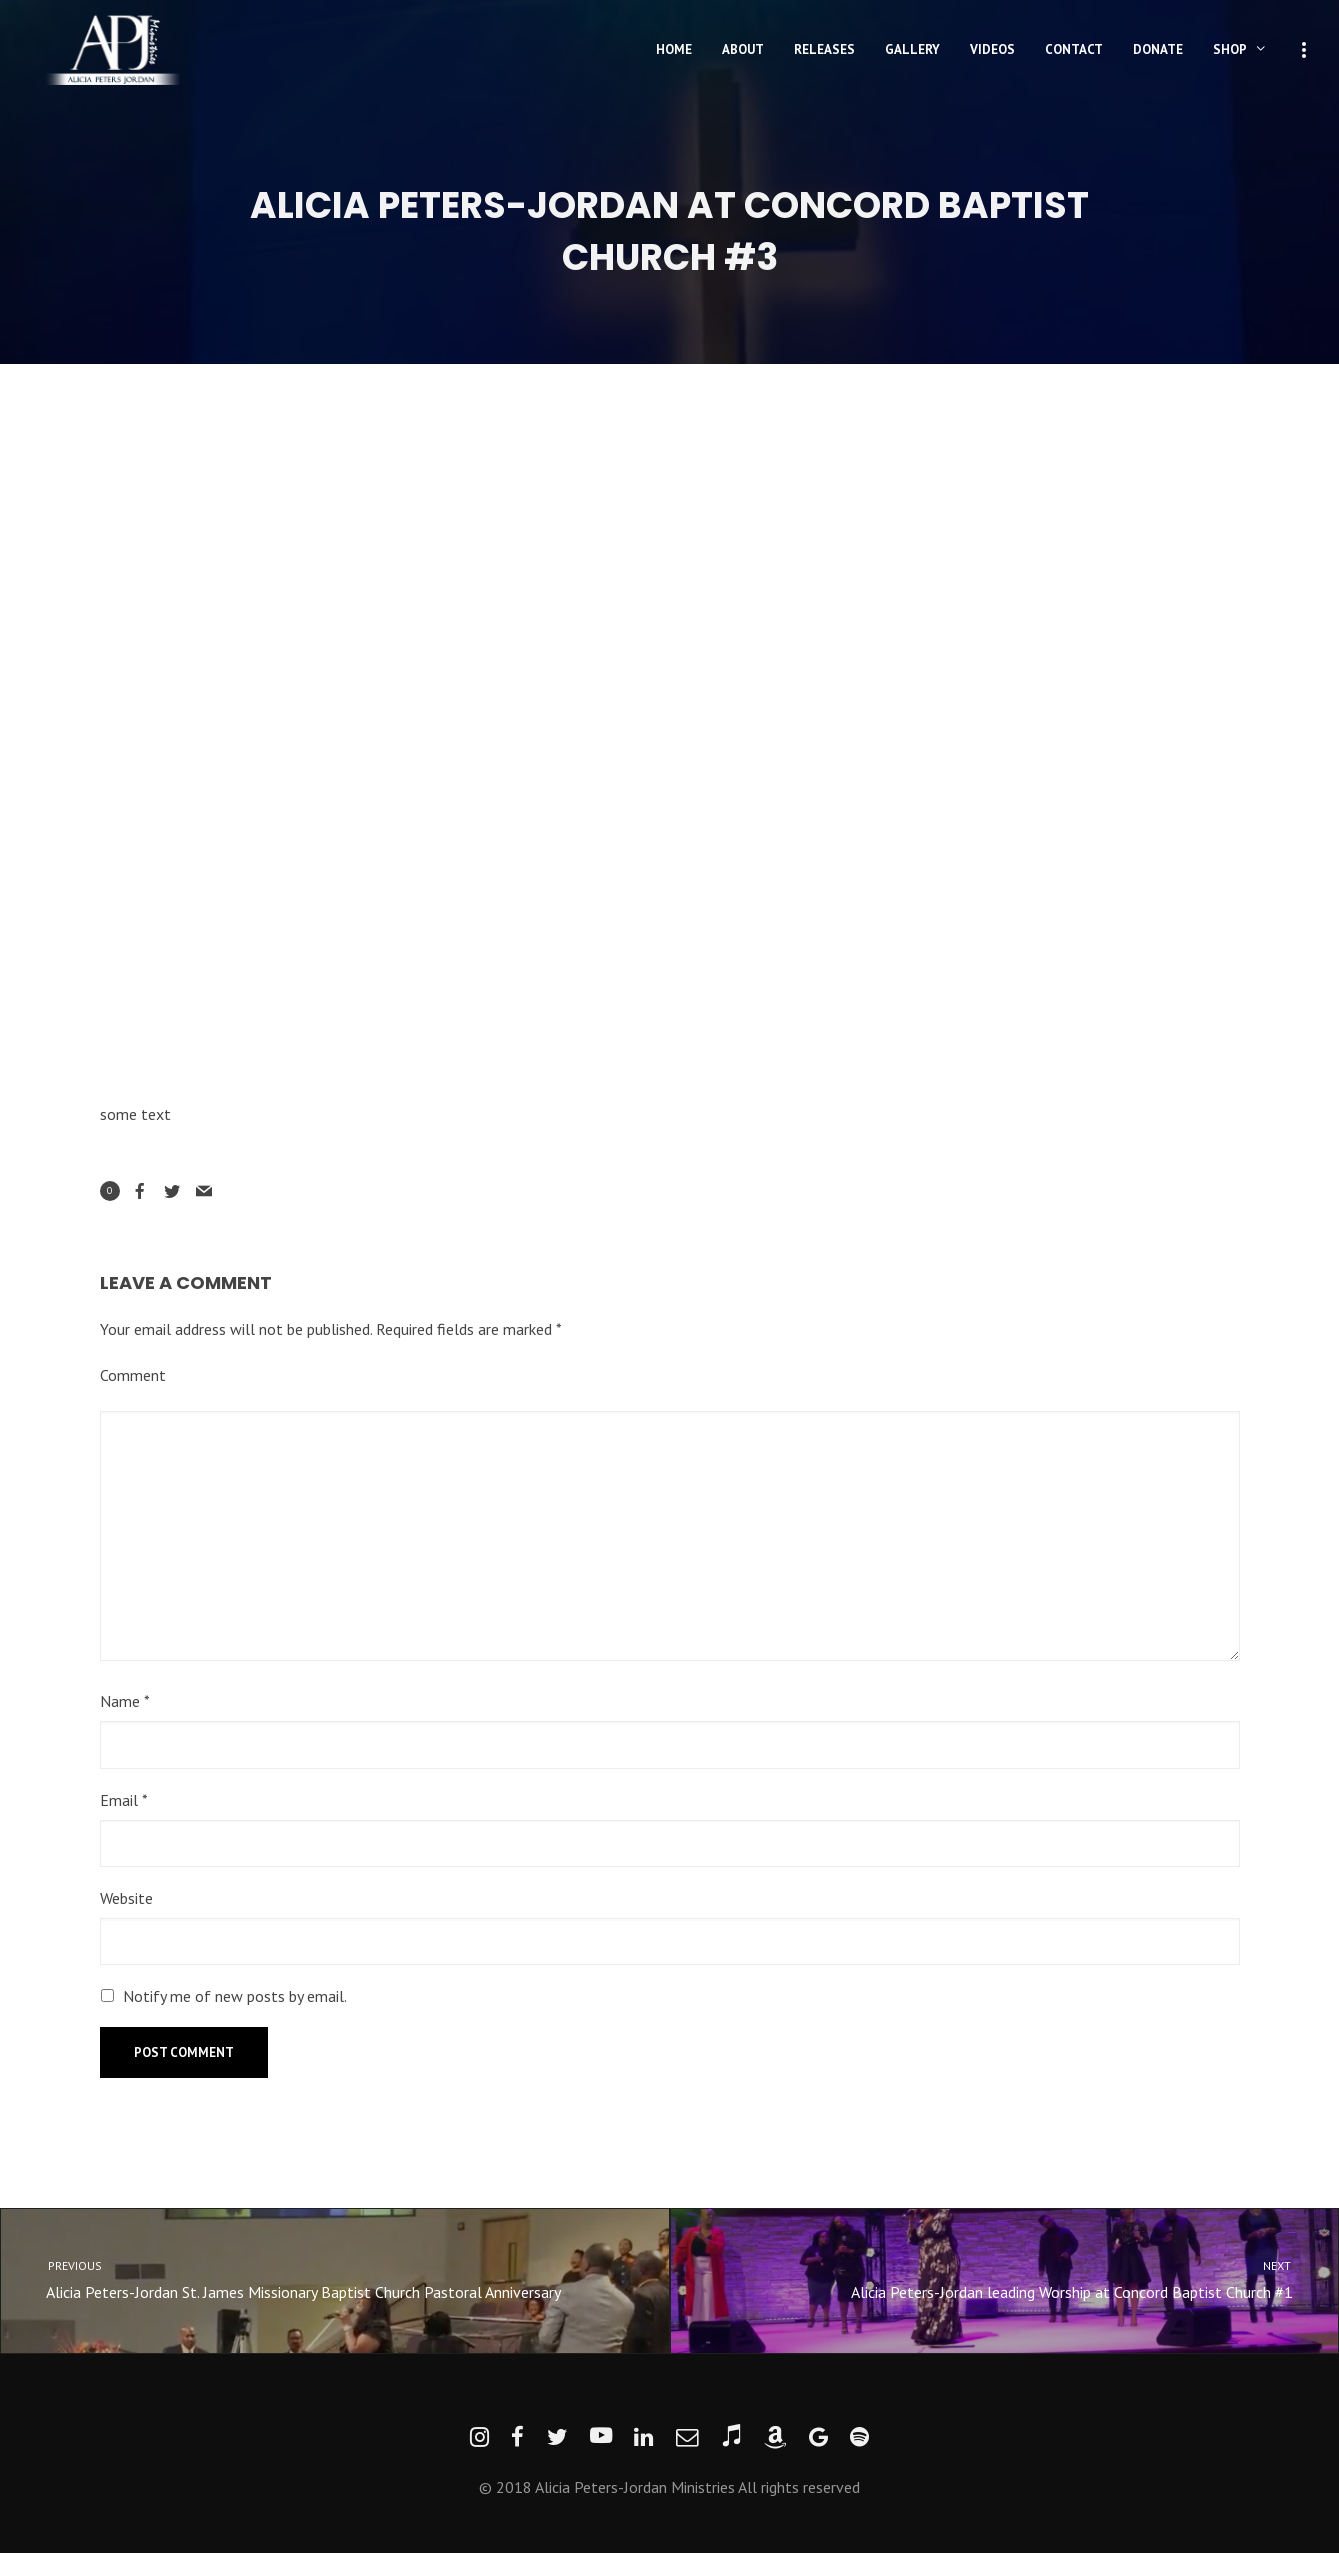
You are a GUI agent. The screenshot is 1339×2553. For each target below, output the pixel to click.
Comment (133, 1375)
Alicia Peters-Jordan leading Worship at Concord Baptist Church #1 (1023, 2278)
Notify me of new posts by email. (235, 1996)
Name (125, 1701)
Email (124, 1800)
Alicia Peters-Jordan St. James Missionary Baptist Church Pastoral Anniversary (317, 2278)
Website (126, 1898)
